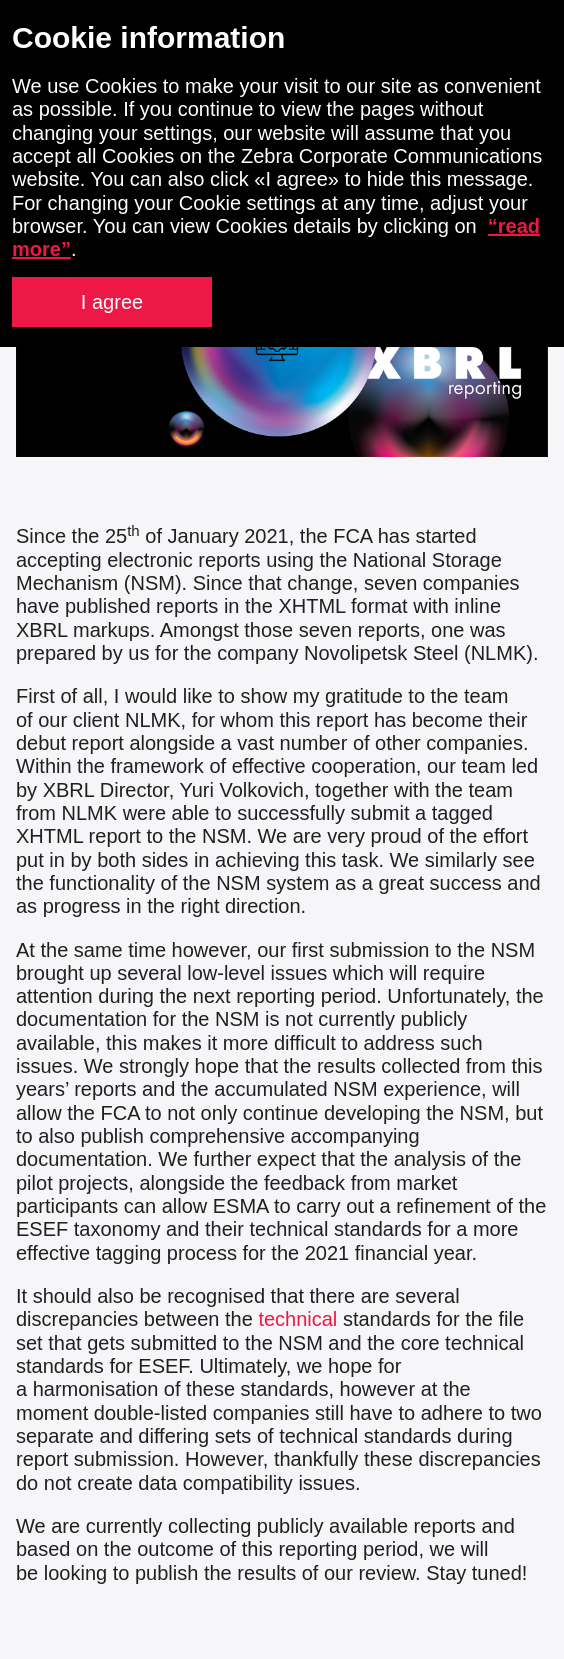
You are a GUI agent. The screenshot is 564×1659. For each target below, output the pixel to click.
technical (300, 1319)
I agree (112, 302)
